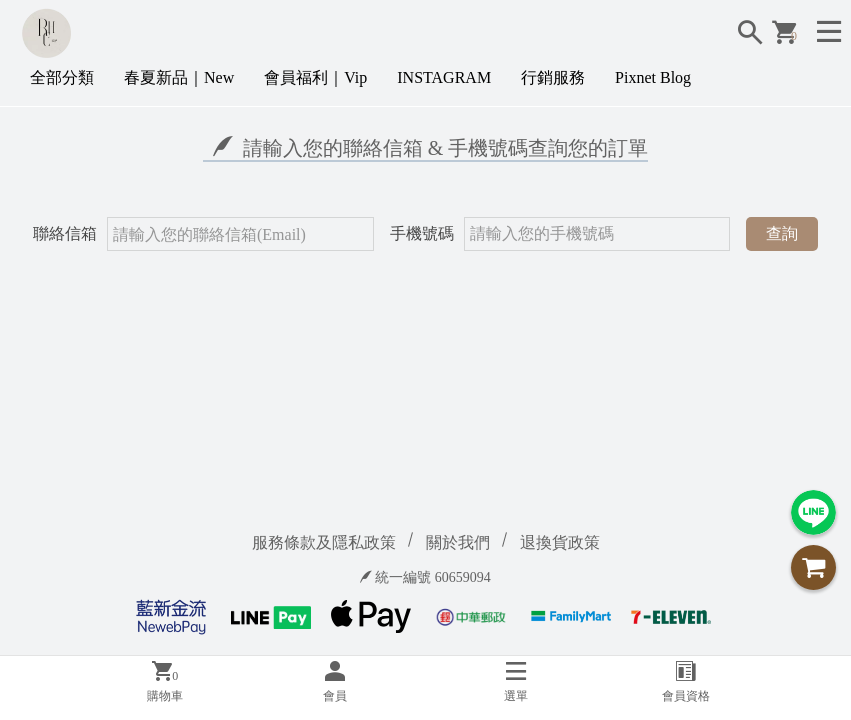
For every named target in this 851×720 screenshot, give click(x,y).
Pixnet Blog (653, 77)
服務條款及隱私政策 (324, 542)
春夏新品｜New (179, 77)
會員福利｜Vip (315, 77)
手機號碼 (422, 233)
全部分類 (62, 77)
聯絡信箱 (65, 233)
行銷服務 (553, 77)
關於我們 (458, 542)
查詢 (782, 233)
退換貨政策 (560, 542)
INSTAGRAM (444, 77)
